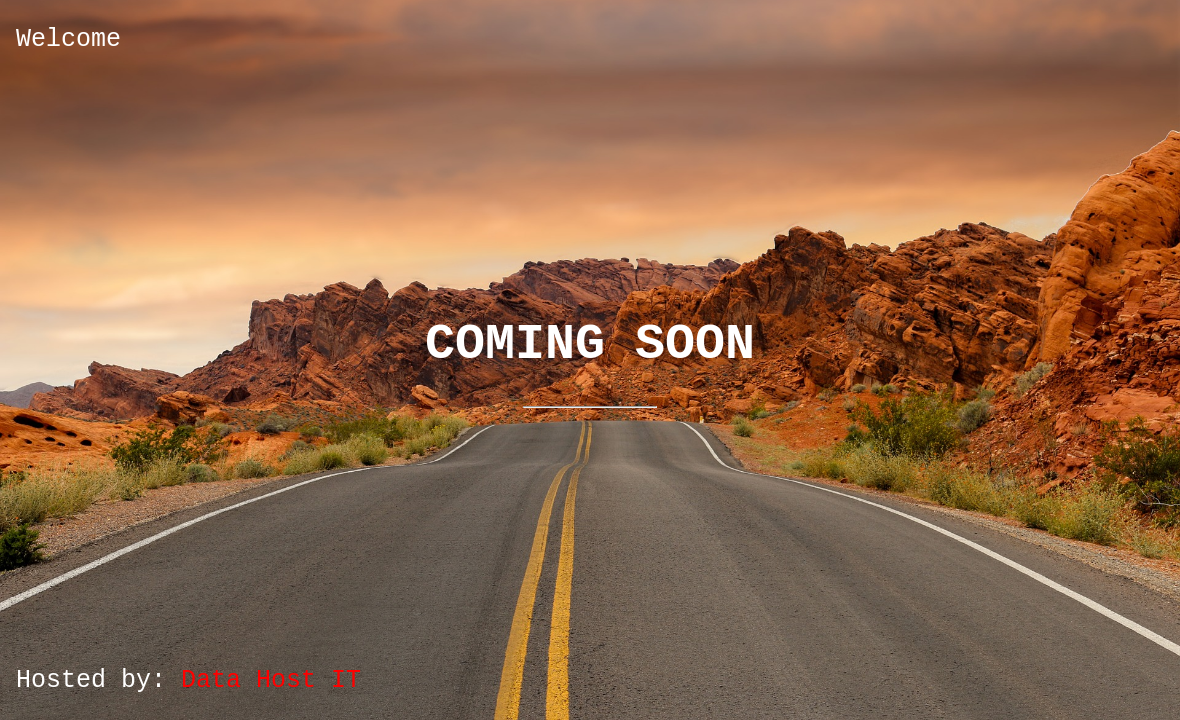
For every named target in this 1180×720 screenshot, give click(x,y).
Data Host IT (271, 680)
